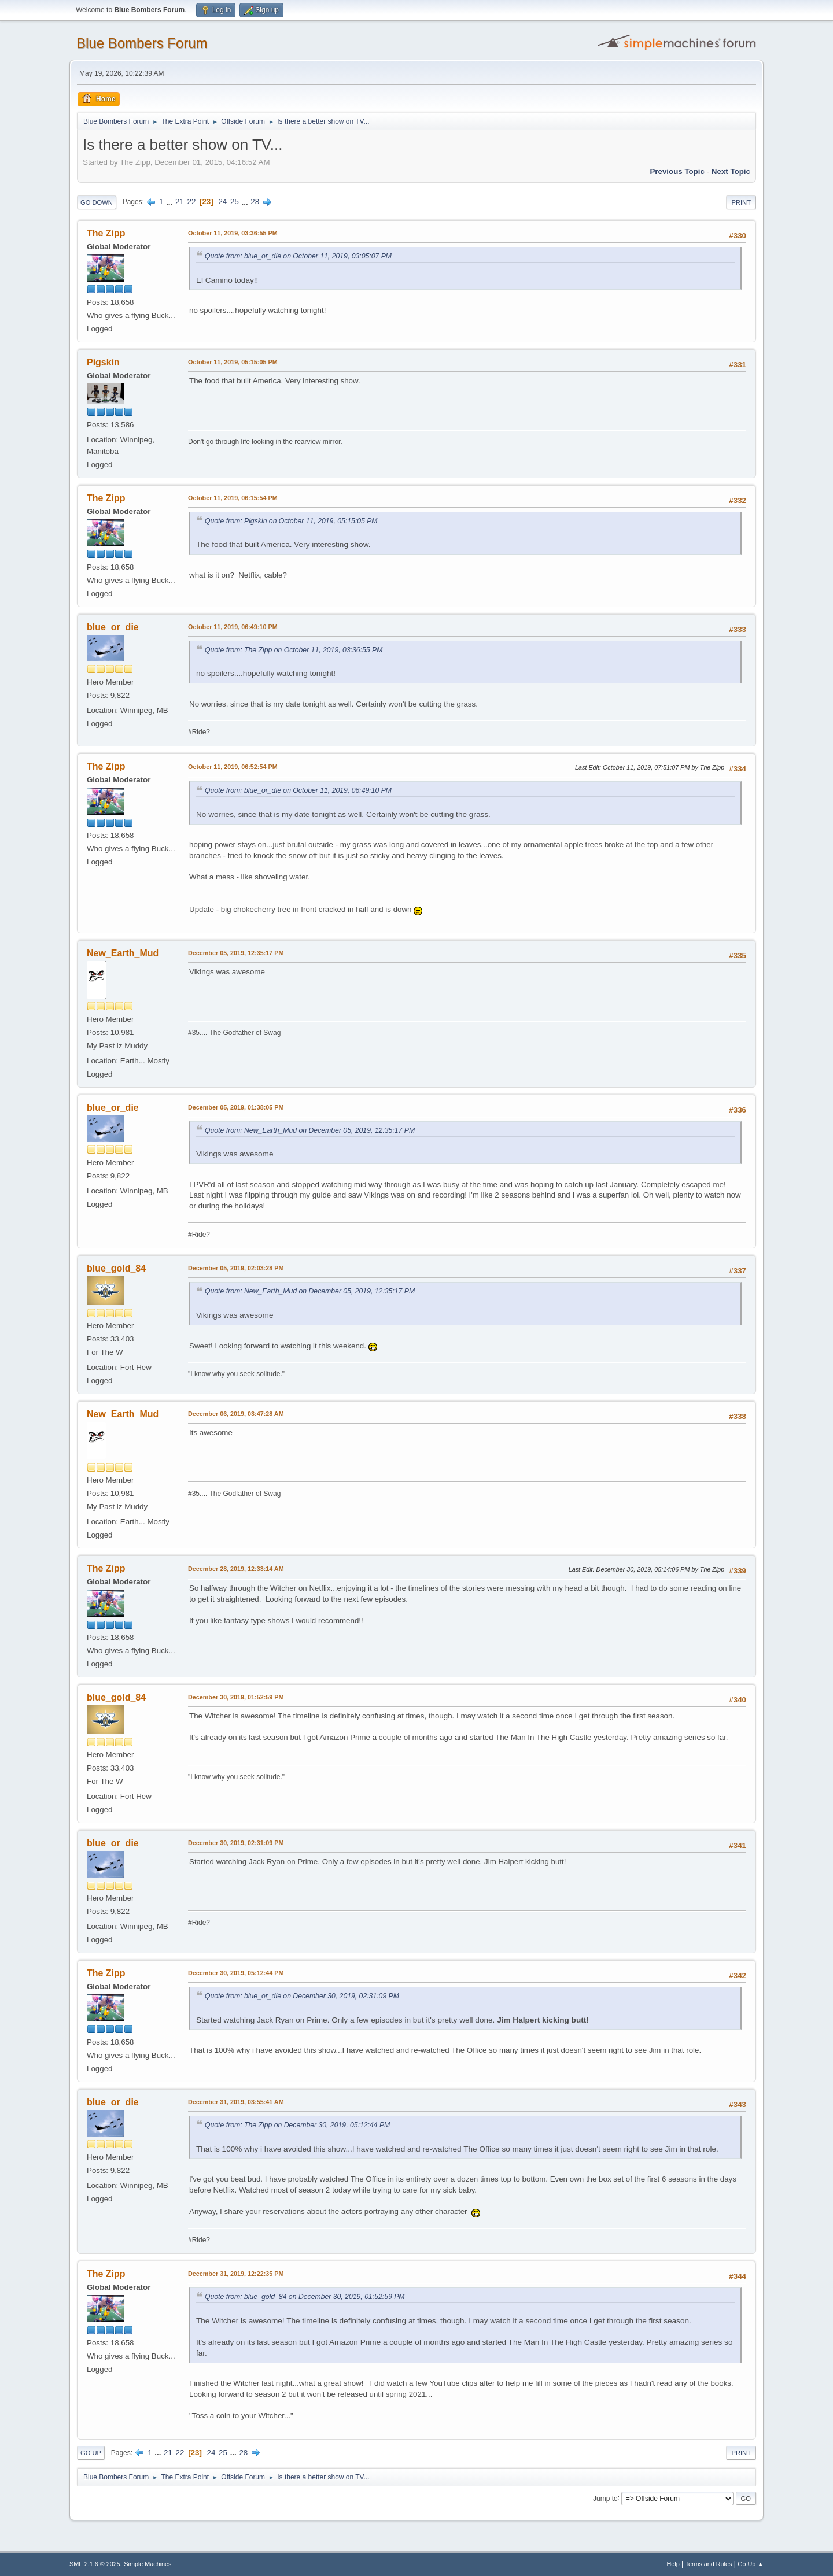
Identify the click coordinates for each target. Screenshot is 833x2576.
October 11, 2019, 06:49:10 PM (233, 626)
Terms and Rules (708, 2563)
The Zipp (106, 233)
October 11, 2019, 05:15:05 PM (233, 362)
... (170, 201)
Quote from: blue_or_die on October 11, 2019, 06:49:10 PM (298, 790)
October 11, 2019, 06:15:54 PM (233, 497)
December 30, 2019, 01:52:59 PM (235, 1697)
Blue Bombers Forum (142, 43)
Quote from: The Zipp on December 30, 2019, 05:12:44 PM (297, 2125)
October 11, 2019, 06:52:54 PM (233, 766)
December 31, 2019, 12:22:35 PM (235, 2273)
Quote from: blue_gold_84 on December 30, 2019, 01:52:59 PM (305, 2297)
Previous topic (677, 171)
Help (673, 2563)
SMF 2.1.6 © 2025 (94, 2563)
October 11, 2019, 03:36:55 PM (233, 233)
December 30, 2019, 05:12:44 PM (235, 1972)
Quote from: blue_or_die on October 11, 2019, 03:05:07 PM (298, 256)
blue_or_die (113, 627)
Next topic (731, 171)
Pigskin (103, 362)
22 (191, 201)
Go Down (96, 202)
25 (234, 201)
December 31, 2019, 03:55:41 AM (236, 2101)
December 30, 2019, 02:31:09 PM (235, 1842)
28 (254, 201)
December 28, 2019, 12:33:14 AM (236, 1568)
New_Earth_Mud (123, 953)
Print (741, 202)
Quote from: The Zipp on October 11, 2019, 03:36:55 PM (293, 650)
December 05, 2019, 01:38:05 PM (235, 1107)
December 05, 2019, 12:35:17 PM (235, 952)
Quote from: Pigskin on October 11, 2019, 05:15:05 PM (291, 521)
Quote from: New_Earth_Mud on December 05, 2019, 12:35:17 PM (310, 1130)
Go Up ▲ (751, 2563)
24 (222, 201)
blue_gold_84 (116, 1268)
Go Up (90, 2452)
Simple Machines (147, 2563)
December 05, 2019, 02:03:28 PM (235, 1268)
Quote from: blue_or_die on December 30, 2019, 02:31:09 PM (302, 1996)
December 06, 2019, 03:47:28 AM (236, 1413)
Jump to (605, 2498)
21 (179, 201)
